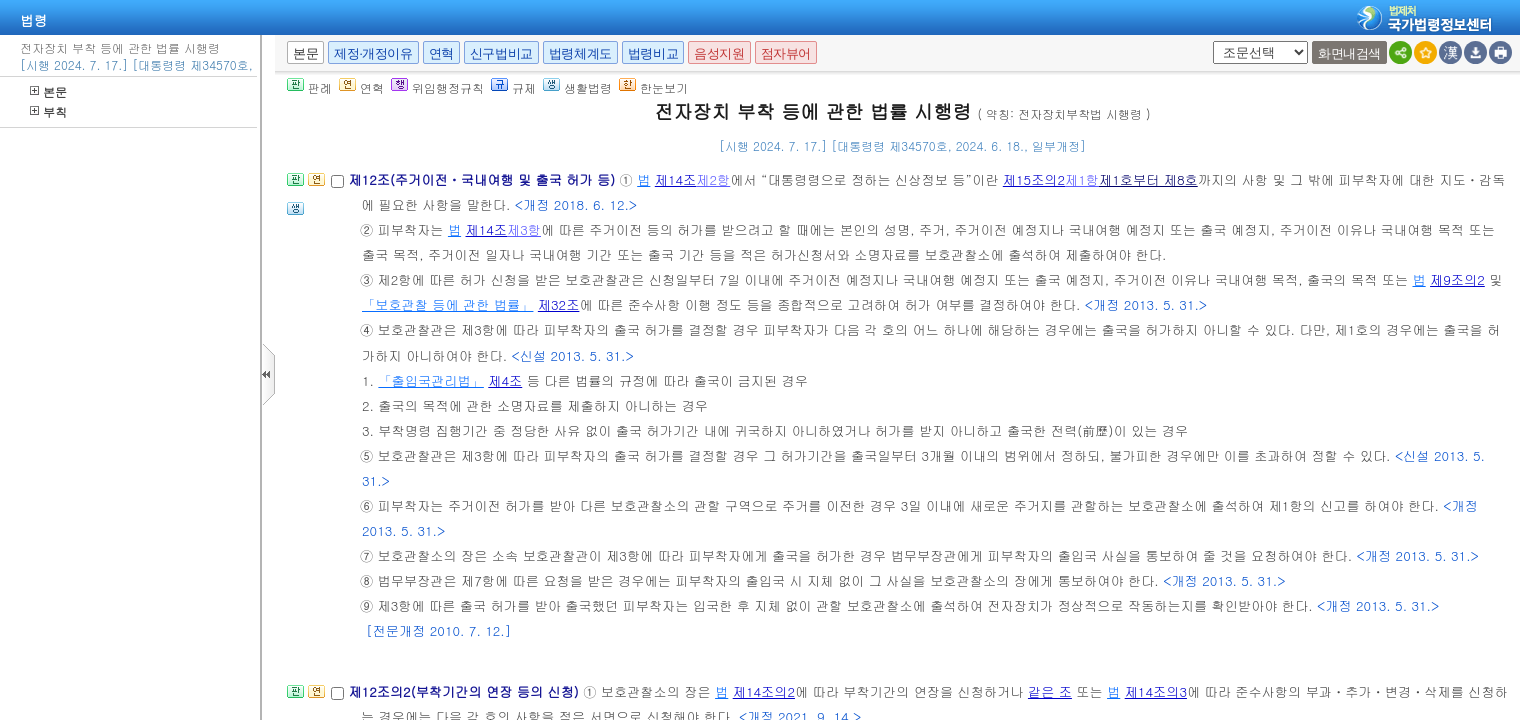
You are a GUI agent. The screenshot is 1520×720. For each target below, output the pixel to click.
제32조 (559, 304)
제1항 (1082, 179)
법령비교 (653, 53)
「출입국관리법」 (431, 380)
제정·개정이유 (373, 53)
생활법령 (577, 87)
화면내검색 (1349, 53)
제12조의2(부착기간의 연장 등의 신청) (465, 691)
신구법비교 (501, 53)
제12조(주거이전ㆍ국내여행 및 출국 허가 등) (483, 179)
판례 (309, 87)
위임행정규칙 (437, 87)
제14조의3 (1156, 691)
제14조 (676, 179)
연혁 (441, 53)
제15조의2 (1034, 179)
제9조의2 (1457, 279)
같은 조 (1050, 691)
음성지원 (719, 53)
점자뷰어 (786, 53)
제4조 (505, 380)
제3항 (524, 229)
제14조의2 (764, 691)
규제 (513, 87)
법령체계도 (580, 53)
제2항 (713, 179)
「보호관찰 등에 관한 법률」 (447, 304)
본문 (48, 91)
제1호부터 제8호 (1148, 179)
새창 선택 (1209, 41)
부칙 (48, 111)
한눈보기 (653, 87)
